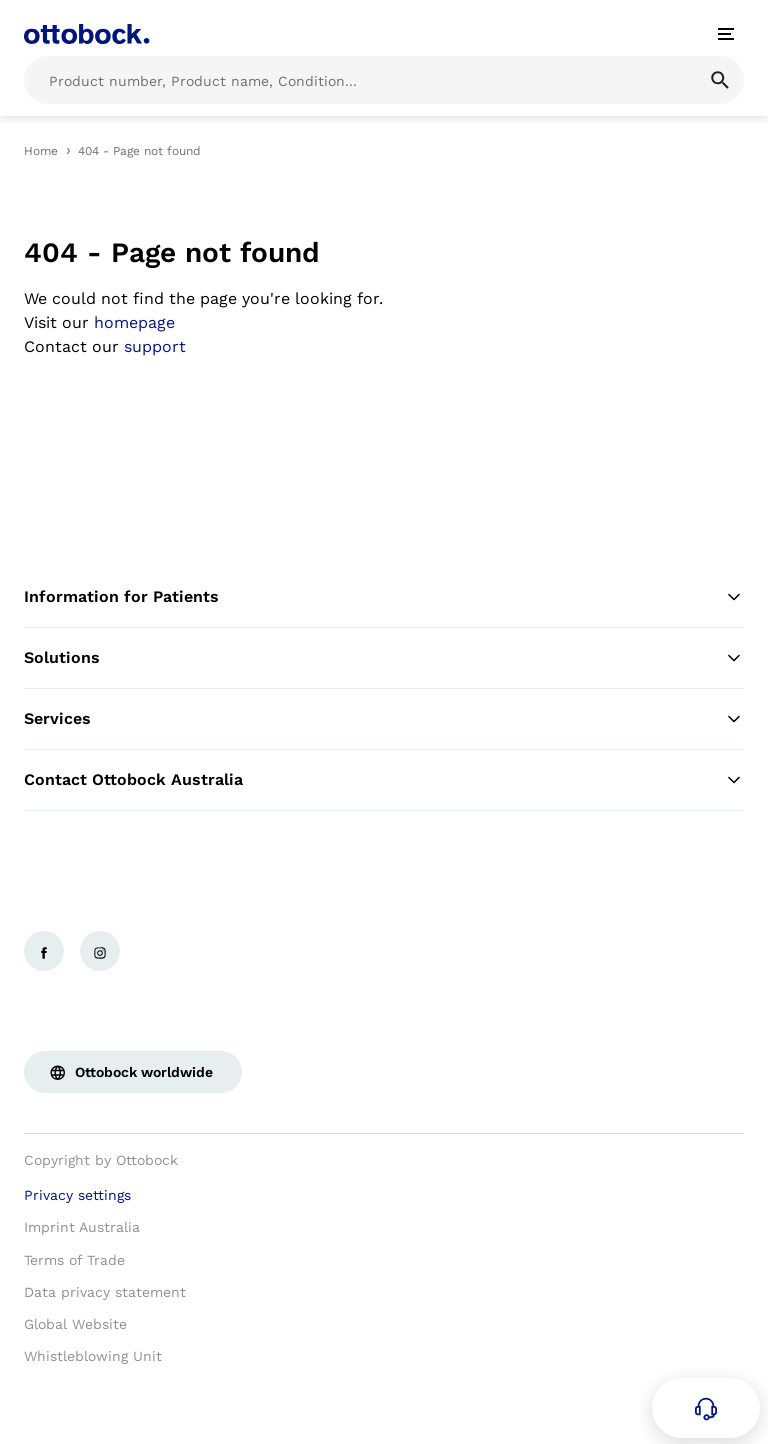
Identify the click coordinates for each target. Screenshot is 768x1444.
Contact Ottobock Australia (384, 780)
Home (41, 151)
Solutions (384, 658)
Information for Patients (384, 597)
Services (384, 719)
